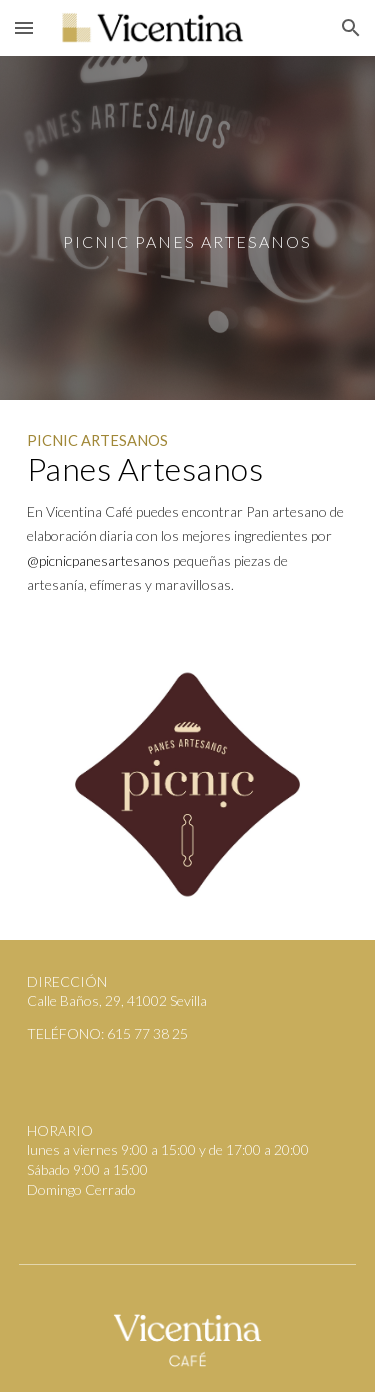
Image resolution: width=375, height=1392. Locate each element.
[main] (188, 227)
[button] (24, 27)
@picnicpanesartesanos (98, 560)
